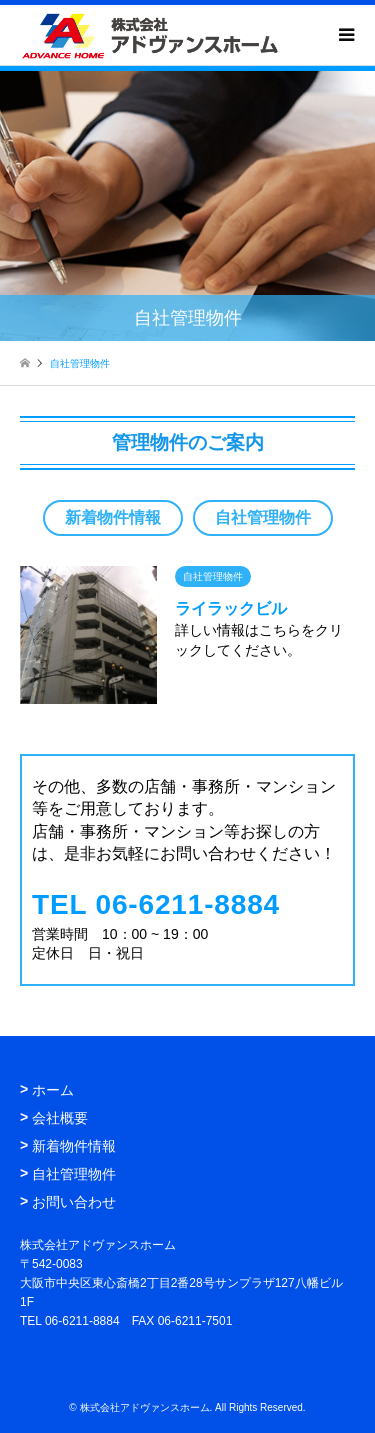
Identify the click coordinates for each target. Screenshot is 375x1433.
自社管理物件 (263, 517)
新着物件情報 (113, 517)
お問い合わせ (74, 1202)
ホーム (53, 1090)
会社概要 (60, 1118)
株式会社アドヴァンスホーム (145, 1407)
